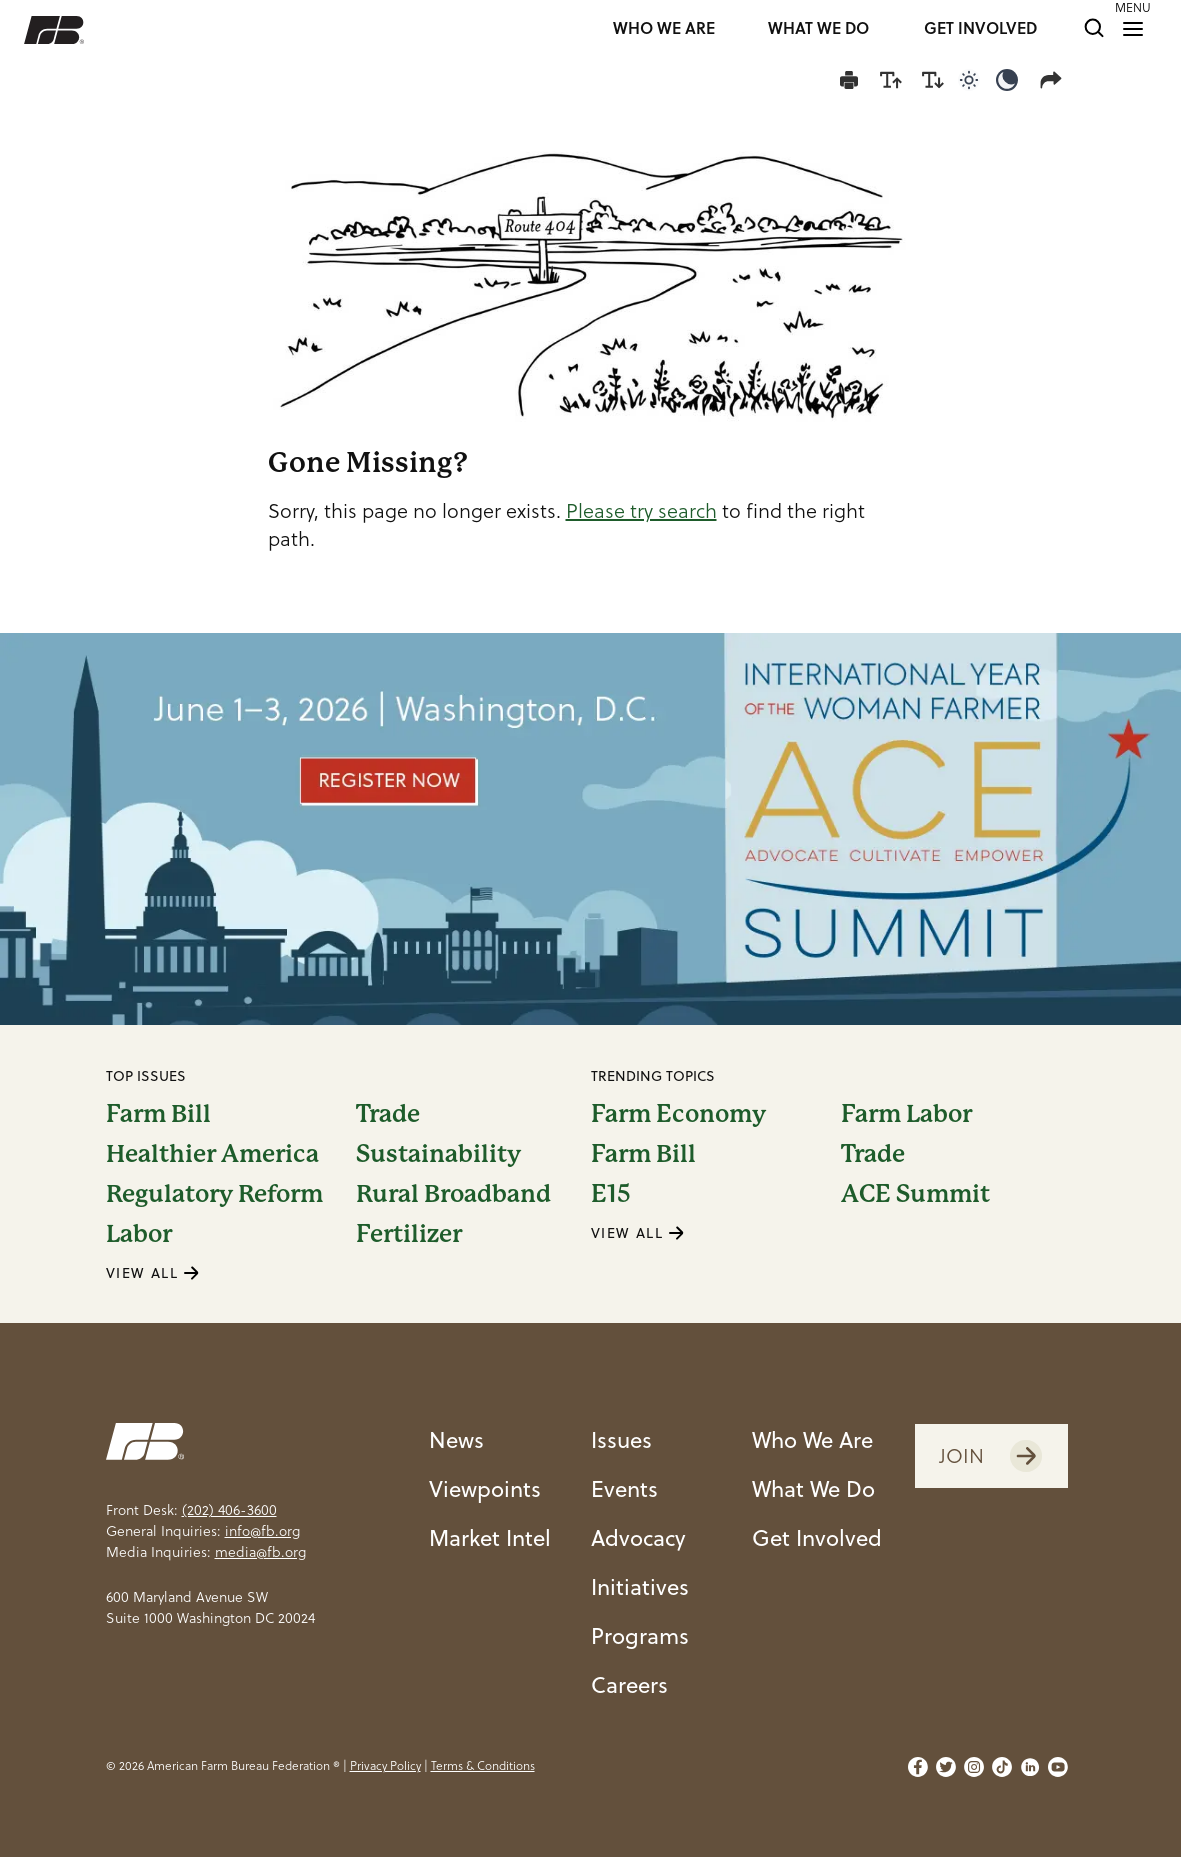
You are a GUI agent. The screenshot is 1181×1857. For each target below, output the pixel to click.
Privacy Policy (385, 1765)
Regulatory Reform (214, 1194)
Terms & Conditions (483, 1765)
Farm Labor (906, 1114)
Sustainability (438, 1154)
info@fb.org (262, 1531)
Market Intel (490, 1537)
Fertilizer (409, 1234)
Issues (621, 1439)
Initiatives (640, 1586)
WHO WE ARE (664, 29)
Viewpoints (485, 1488)
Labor (139, 1234)
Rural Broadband (453, 1194)
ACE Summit (915, 1194)
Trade (388, 1114)
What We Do (813, 1488)
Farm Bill (158, 1114)
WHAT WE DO (818, 29)
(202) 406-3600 (229, 1510)
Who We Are (812, 1439)
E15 (611, 1194)
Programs (640, 1635)
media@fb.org (260, 1552)
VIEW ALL (153, 1272)
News (456, 1439)
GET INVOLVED (980, 29)
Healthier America (212, 1154)
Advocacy (638, 1537)
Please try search (641, 511)
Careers (629, 1684)
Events (624, 1488)
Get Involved (817, 1537)
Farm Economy (678, 1114)
